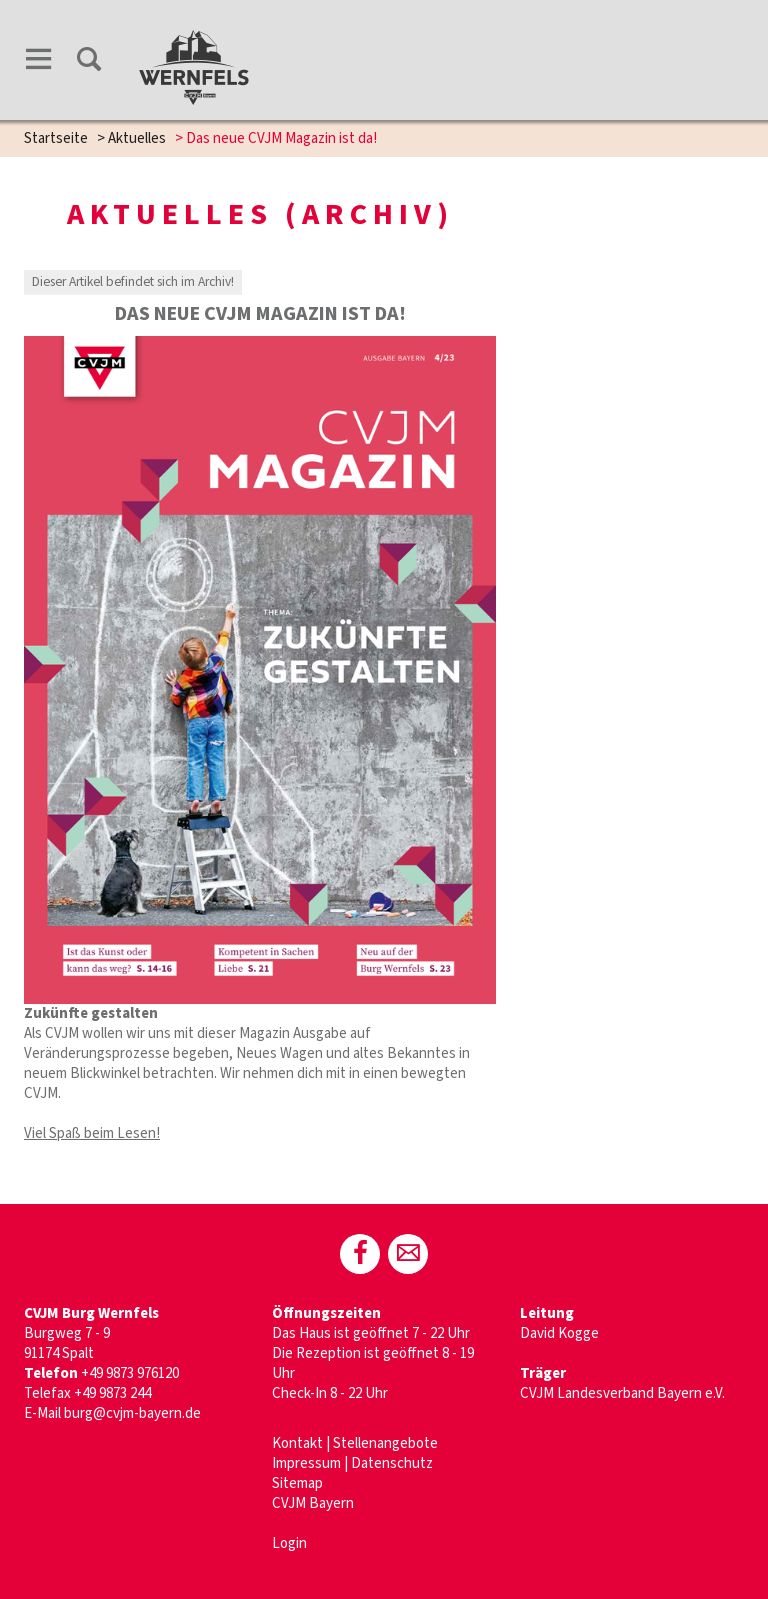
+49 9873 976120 (131, 1373)
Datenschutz (392, 1463)
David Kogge (559, 1333)
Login (289, 1543)
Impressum (306, 1463)
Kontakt (297, 1443)
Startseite (56, 138)
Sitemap (297, 1483)
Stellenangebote (385, 1443)
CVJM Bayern (313, 1503)
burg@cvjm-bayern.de (132, 1413)
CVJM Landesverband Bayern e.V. (622, 1393)
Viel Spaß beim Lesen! (92, 1133)
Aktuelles (137, 138)
